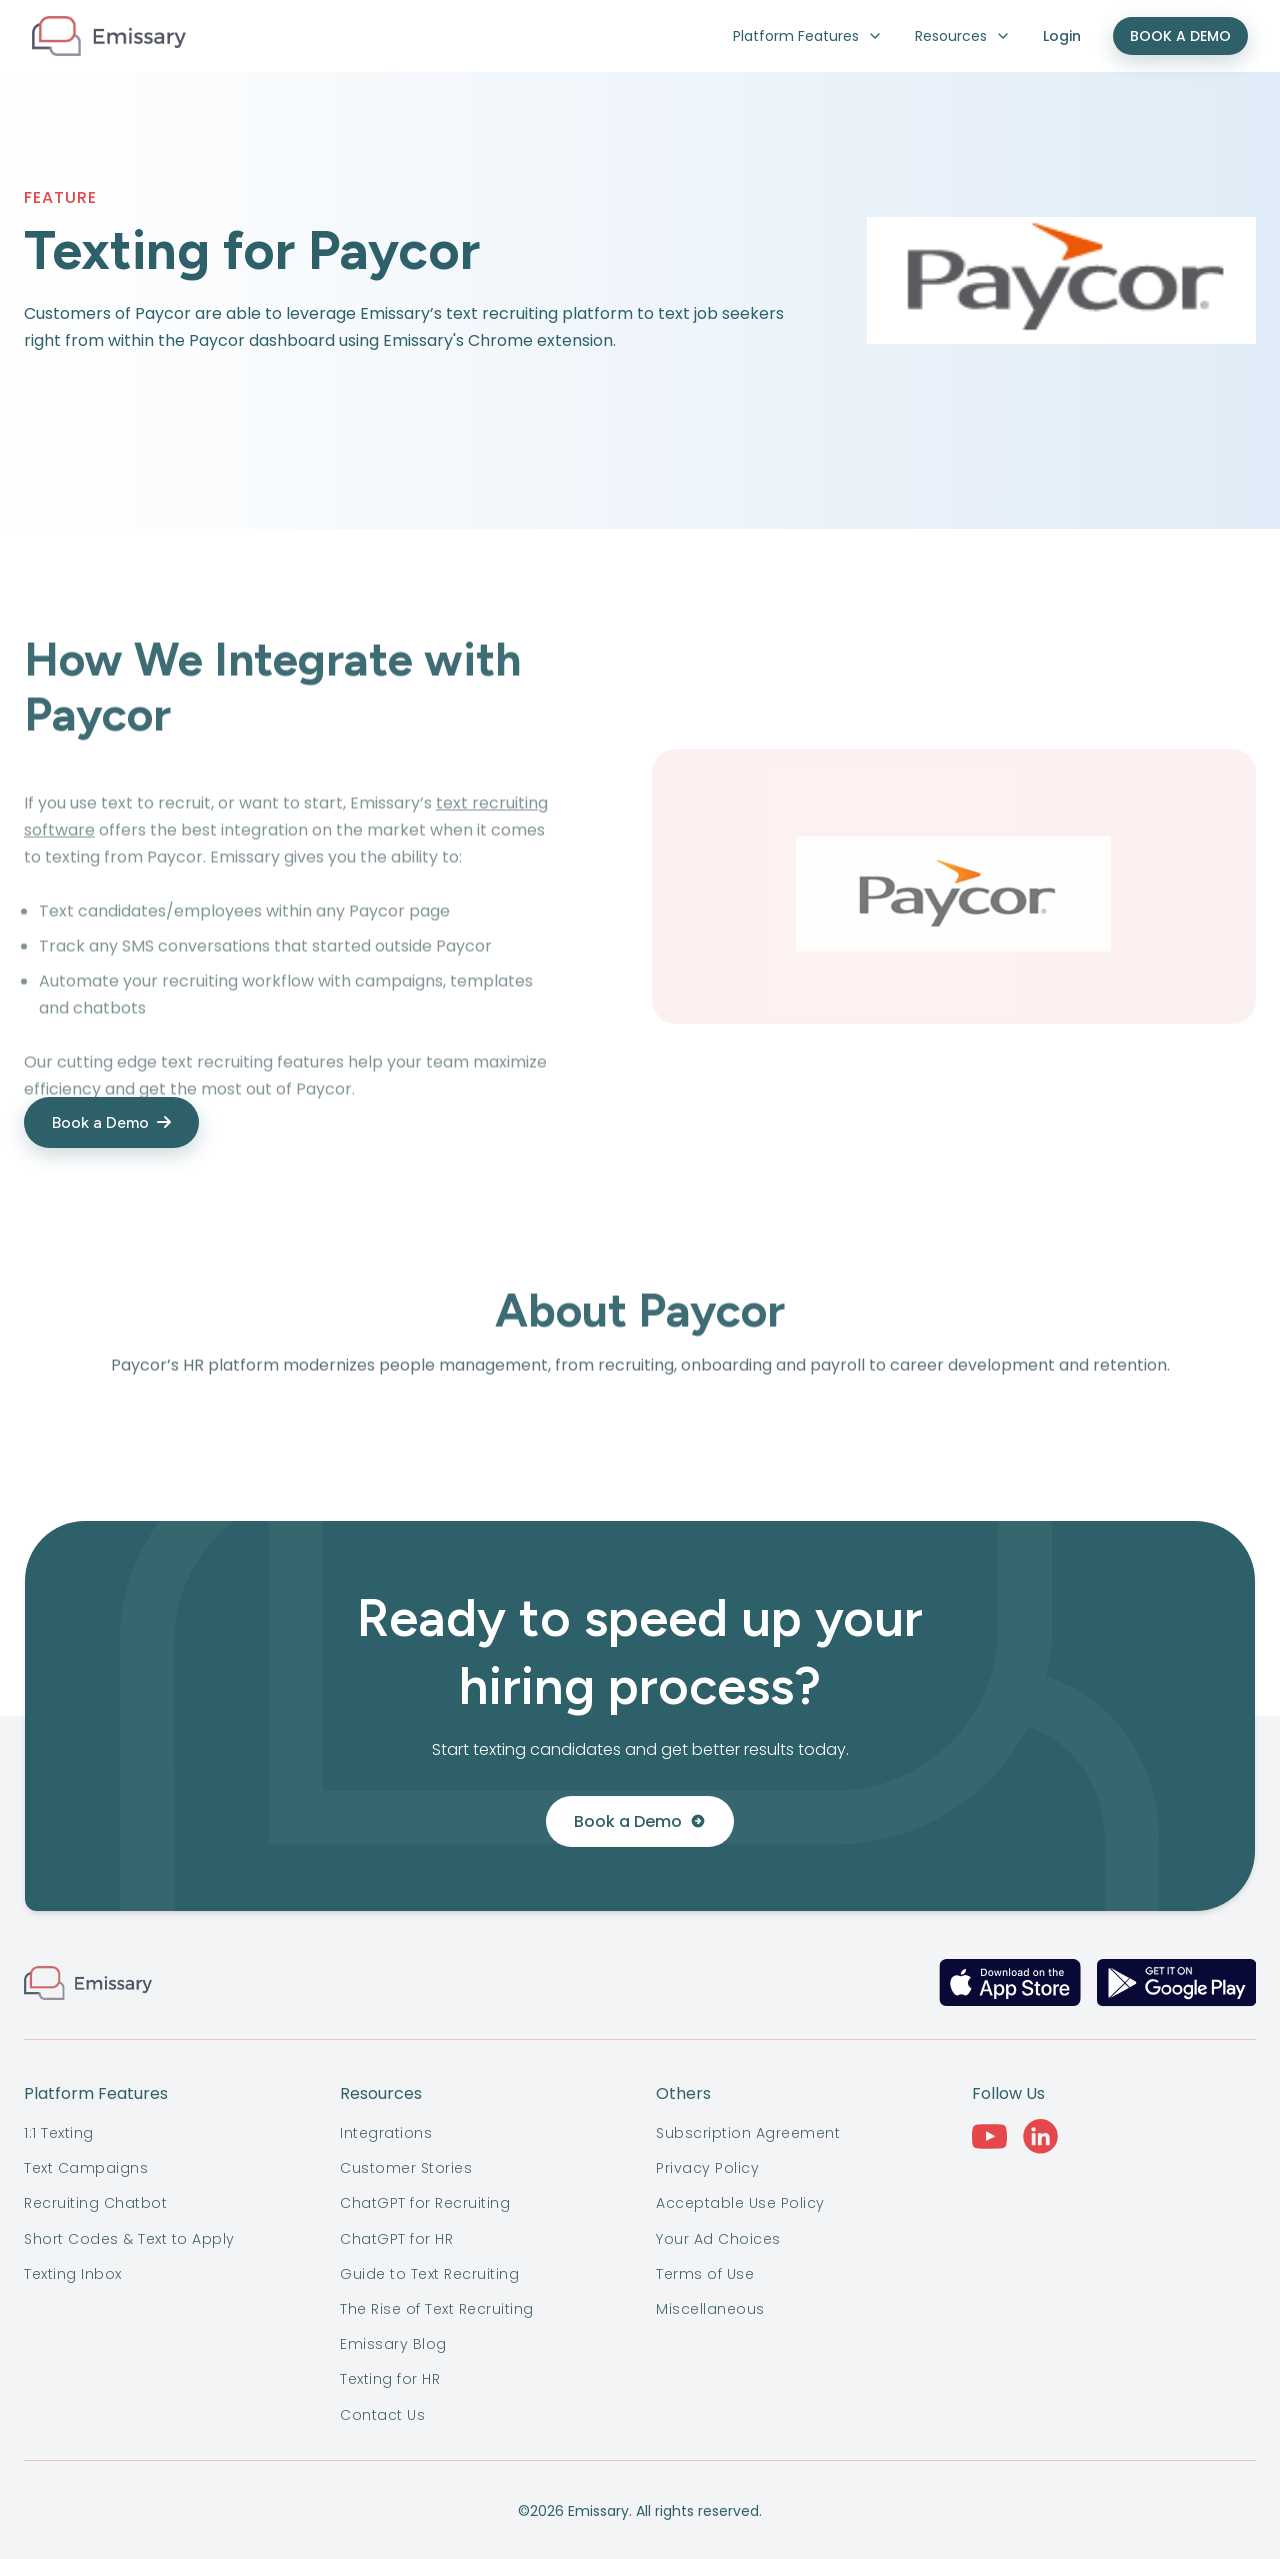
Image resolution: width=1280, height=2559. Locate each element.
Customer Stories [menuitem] (406, 2168)
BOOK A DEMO (1180, 36)
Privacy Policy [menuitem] (707, 2168)
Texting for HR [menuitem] (390, 2379)
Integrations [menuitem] (386, 2133)
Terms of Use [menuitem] (705, 2274)
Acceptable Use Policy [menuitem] (740, 2203)
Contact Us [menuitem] (382, 2415)
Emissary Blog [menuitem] (393, 2344)
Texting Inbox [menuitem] (73, 2274)
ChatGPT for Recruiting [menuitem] (425, 2203)
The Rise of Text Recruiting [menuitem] (437, 2309)
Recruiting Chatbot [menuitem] (95, 2203)
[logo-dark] (109, 36)
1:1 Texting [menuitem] (59, 2133)
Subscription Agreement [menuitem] (748, 2133)
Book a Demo (640, 1821)
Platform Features (808, 36)
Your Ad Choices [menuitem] (718, 2239)
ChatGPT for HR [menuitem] (396, 2239)
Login (1062, 36)
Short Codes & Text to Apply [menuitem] (129, 2239)
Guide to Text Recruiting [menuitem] (429, 2274)
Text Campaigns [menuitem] (86, 2168)
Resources (963, 36)
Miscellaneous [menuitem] (710, 2309)
